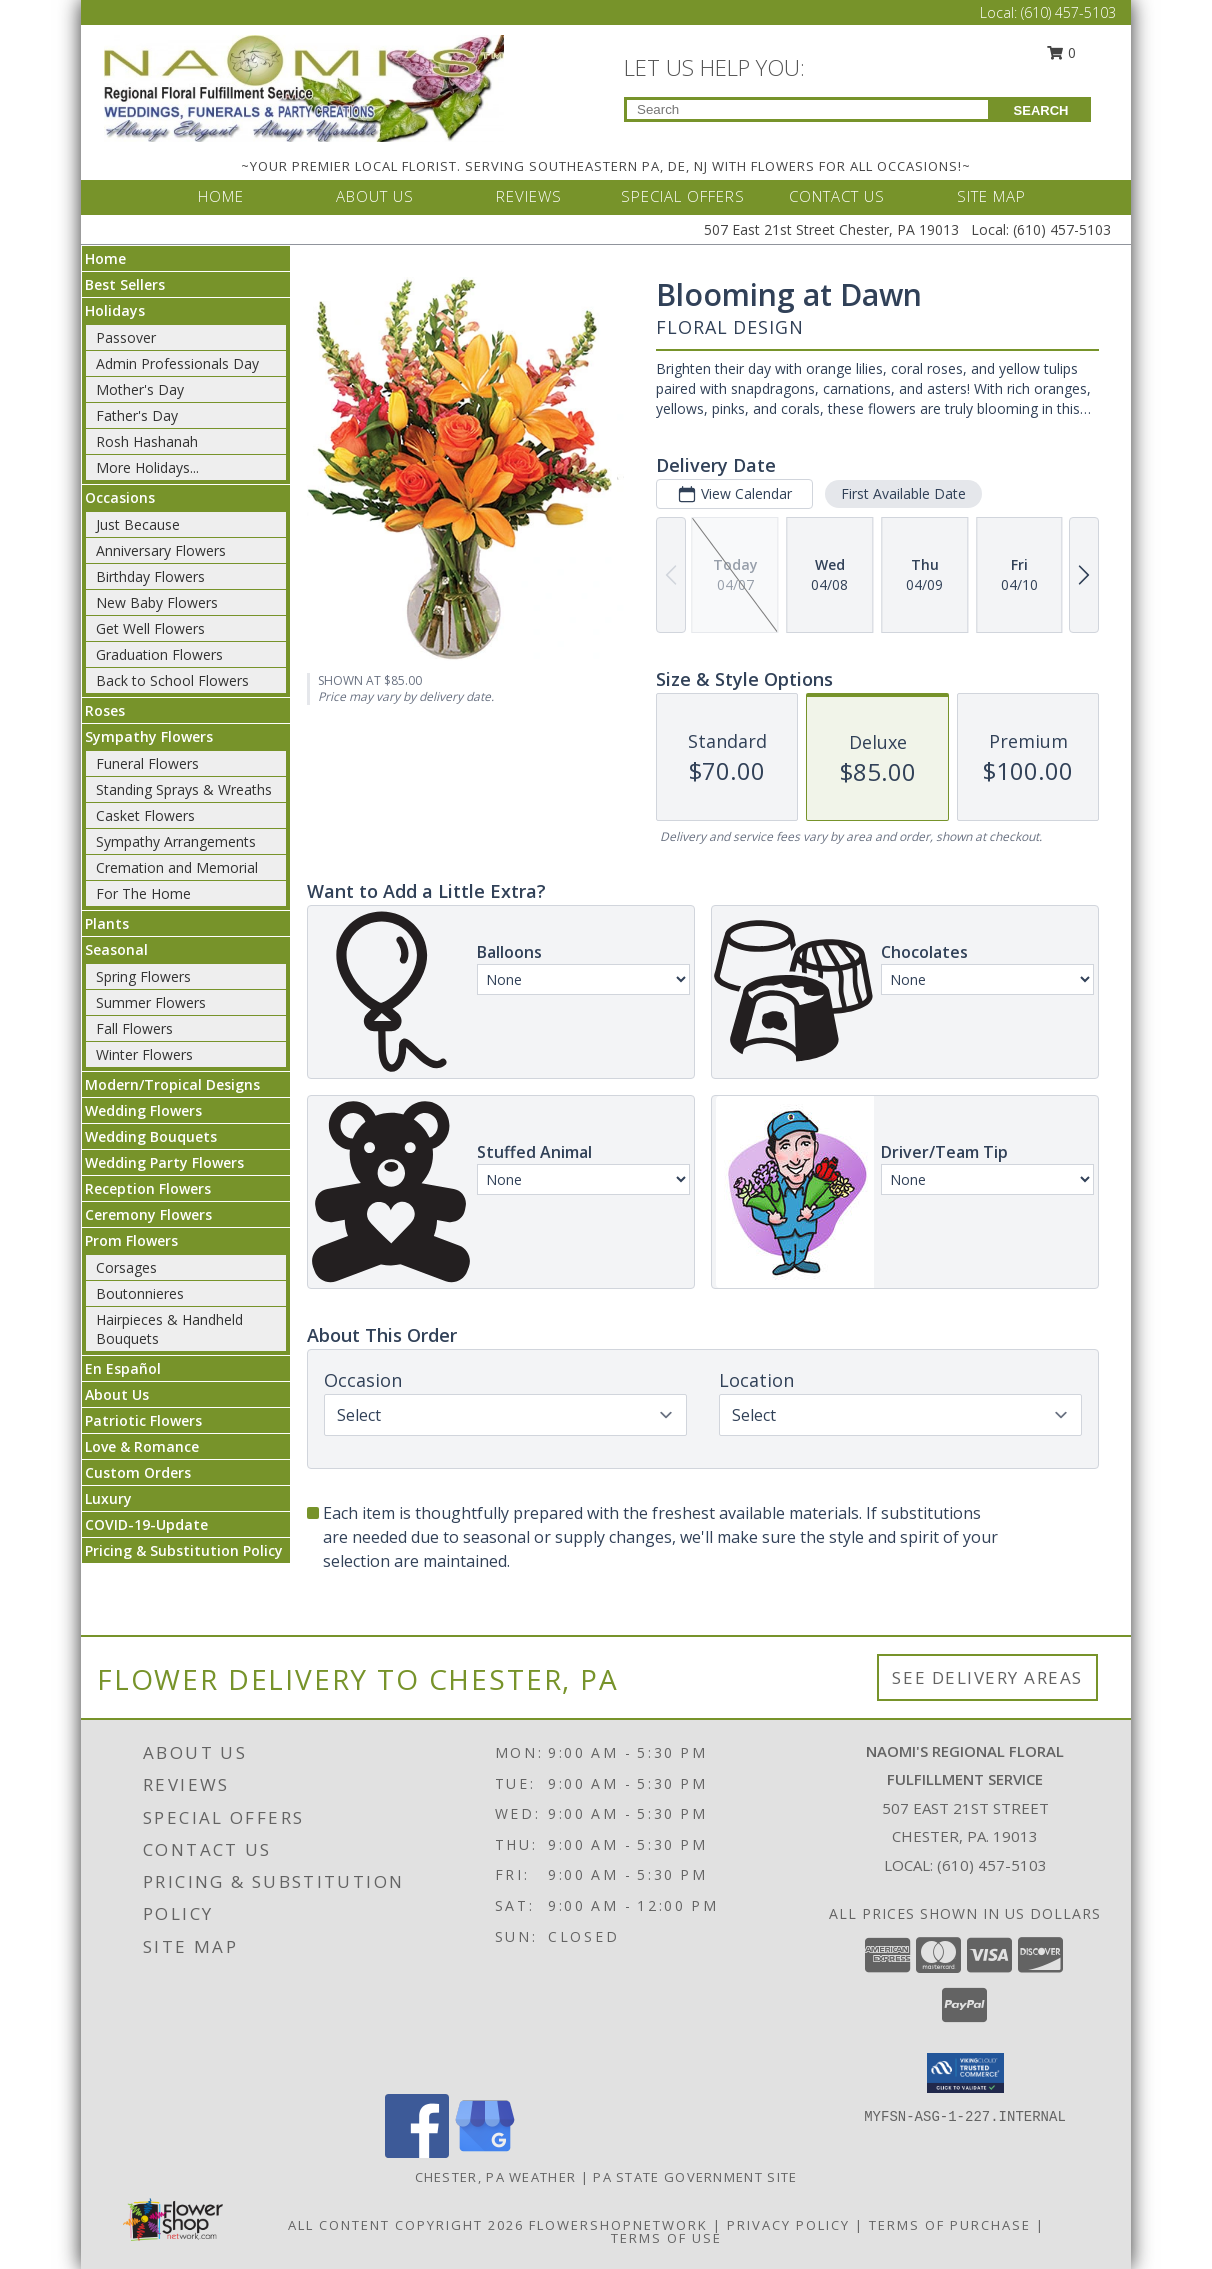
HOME (221, 196)
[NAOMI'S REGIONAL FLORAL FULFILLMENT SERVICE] (304, 86)
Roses (105, 710)
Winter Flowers (144, 1054)
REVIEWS (529, 196)
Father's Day (137, 415)
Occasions (120, 497)
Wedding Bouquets (151, 1136)
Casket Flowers (145, 815)
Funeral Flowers (147, 763)
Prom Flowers (131, 1240)
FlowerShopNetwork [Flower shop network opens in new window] (618, 2225)
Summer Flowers (151, 1002)
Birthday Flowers (150, 576)
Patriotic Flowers (143, 1420)
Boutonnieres (140, 1293)
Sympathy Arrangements (176, 841)
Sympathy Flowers (149, 736)
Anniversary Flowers (161, 550)
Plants (107, 923)
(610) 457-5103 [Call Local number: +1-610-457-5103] (1068, 12)
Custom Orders (138, 1472)
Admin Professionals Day (177, 363)
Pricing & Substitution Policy (184, 1550)
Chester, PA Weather (496, 2177)
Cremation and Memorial (177, 867)
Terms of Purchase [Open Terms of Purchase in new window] (950, 2225)
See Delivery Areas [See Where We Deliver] (987, 1677)
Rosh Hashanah (147, 441)
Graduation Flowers (159, 654)
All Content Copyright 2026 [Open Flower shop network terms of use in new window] (406, 2225)
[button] (965, 2073)
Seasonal (116, 949)
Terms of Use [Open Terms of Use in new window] (666, 2238)
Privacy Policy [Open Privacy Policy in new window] (788, 2225)
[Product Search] (807, 109)
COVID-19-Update (146, 1524)
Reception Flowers (148, 1188)
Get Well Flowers (150, 628)
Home (105, 258)
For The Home (143, 893)
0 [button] (1062, 52)
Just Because (138, 524)
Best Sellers (125, 284)
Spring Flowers (143, 976)
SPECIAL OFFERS (683, 196)
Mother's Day (140, 389)
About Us (117, 1394)
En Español (123, 1368)
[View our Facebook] (417, 2152)
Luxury (108, 1498)
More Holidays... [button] (147, 467)
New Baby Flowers (157, 602)
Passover (126, 337)
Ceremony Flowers (148, 1214)
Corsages (126, 1267)
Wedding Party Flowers (164, 1162)
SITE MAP (991, 196)
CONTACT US (837, 196)
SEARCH (1041, 110)
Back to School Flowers (172, 680)
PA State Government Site (695, 2177)
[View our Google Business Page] (485, 2152)
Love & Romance (142, 1446)
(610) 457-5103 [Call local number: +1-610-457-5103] (992, 1865)
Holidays (115, 310)
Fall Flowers (134, 1028)
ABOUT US (375, 196)
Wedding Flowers (143, 1110)
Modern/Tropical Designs (172, 1084)
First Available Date (903, 493)
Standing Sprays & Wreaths (184, 789)
